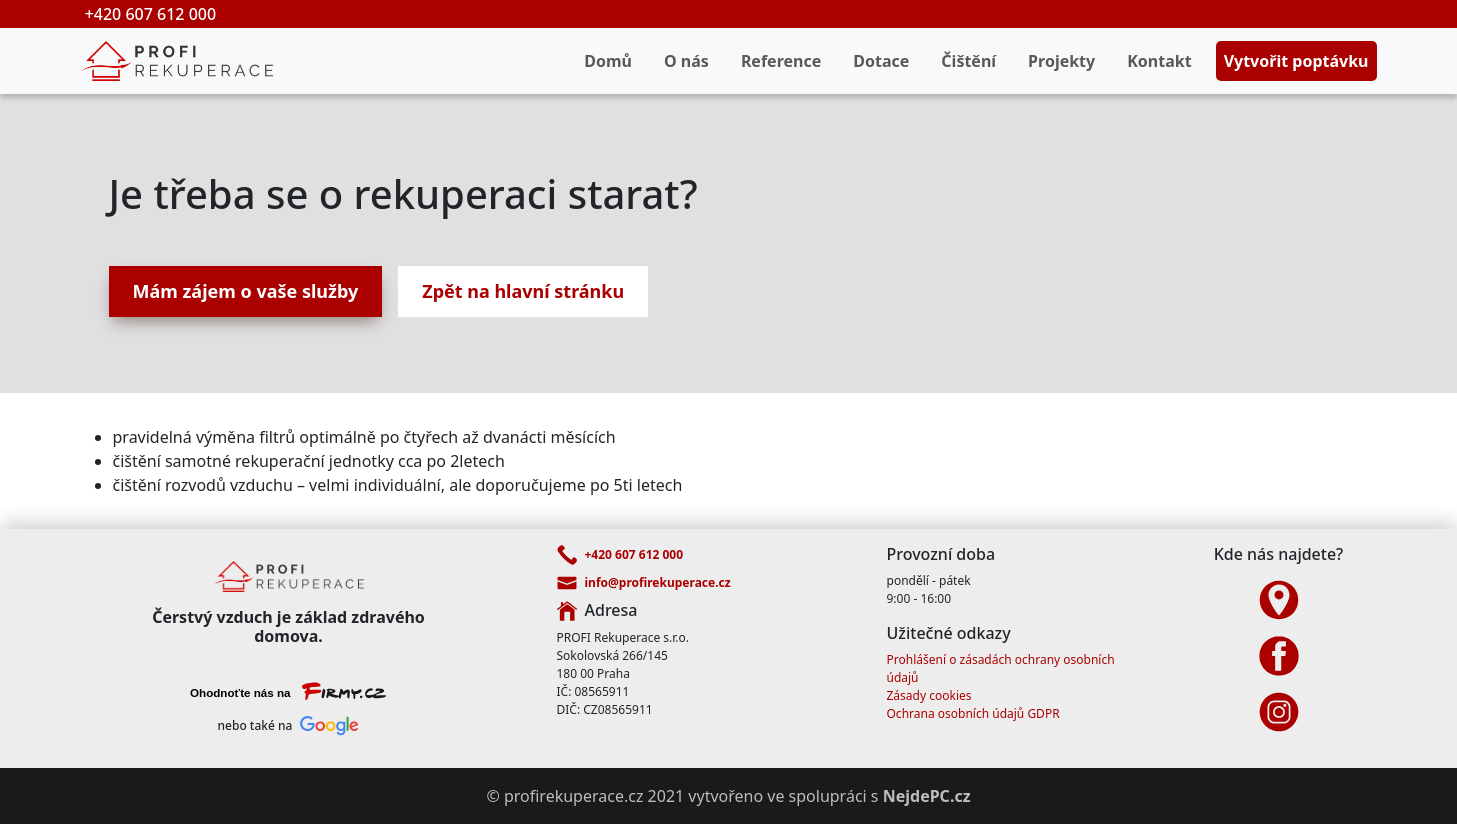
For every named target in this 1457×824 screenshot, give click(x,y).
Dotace (881, 61)
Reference (781, 61)
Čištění (968, 61)
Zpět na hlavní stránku (523, 291)
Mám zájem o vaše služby (246, 291)
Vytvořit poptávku (1296, 61)
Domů (608, 61)
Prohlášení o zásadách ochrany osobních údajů (1001, 668)
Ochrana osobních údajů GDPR (973, 713)
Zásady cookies (929, 695)
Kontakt (1159, 61)
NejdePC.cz (927, 796)
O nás (686, 61)
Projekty (1061, 61)
